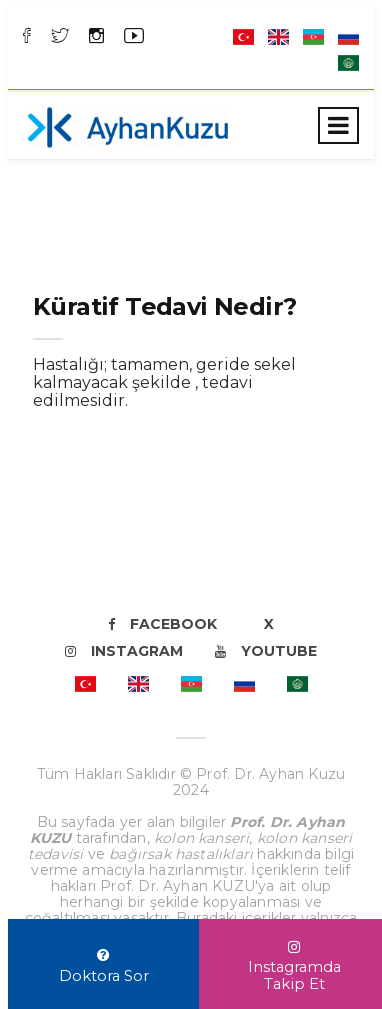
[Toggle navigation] (338, 125)
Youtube (266, 651)
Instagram (124, 651)
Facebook (162, 624)
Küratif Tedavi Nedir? (164, 306)
